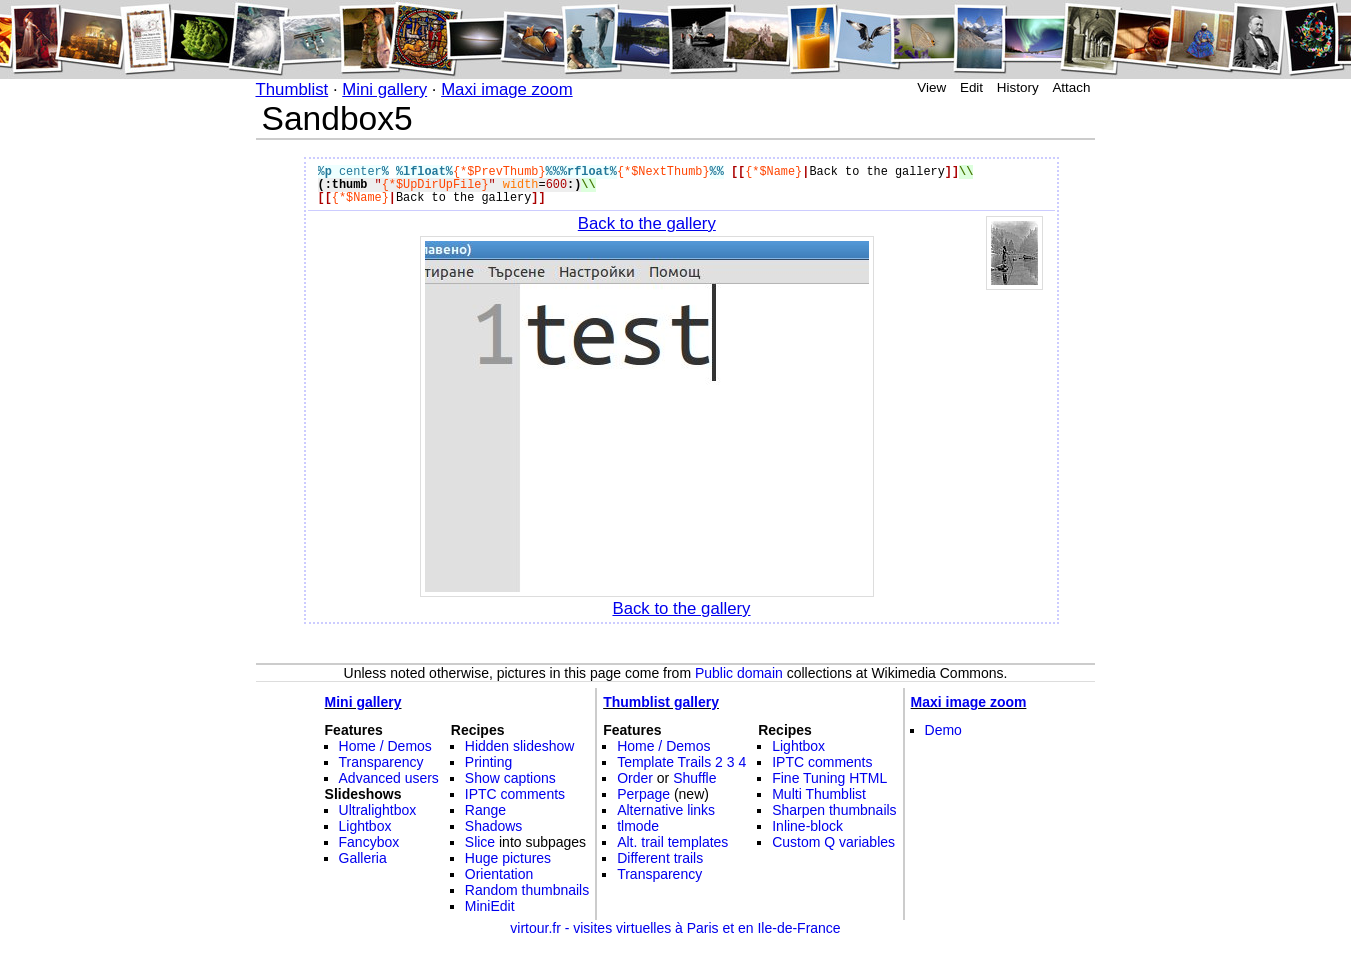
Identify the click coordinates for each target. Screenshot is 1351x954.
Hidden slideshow (520, 746)
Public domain (739, 673)
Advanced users (389, 778)
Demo (943, 730)
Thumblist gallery (661, 702)
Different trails (660, 858)
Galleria (363, 858)
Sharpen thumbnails (834, 810)
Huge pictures (508, 858)
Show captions (510, 778)
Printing (488, 762)
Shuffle (694, 778)
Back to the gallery (647, 223)
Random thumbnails (527, 890)
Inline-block (807, 826)
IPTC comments (515, 794)
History (1018, 87)
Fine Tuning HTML (829, 778)
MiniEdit (490, 906)
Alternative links (666, 810)
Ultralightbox (378, 810)
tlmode (638, 826)
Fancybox (369, 842)
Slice (480, 842)
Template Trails (664, 762)
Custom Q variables (833, 842)
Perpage (643, 794)
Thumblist (292, 89)
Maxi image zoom (507, 89)
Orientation (499, 874)
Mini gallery (384, 89)
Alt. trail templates (672, 842)
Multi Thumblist (819, 794)
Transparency (381, 762)
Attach (1071, 87)
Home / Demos (385, 746)
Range (485, 810)
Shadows (494, 826)
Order (635, 778)
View (931, 87)
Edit (971, 87)
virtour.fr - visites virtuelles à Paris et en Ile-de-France (675, 928)
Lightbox (365, 826)
